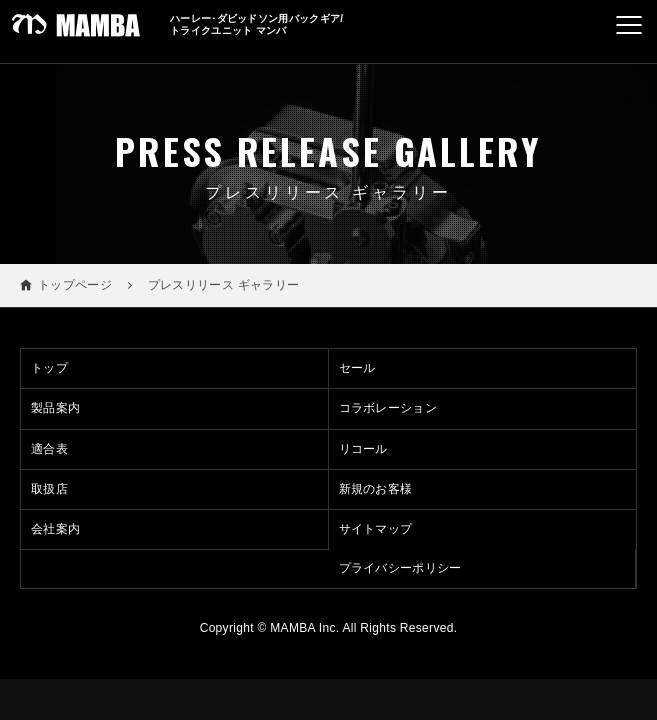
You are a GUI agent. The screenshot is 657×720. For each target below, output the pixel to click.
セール (357, 368)
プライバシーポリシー (400, 568)
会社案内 (55, 529)
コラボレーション (388, 408)
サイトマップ (376, 529)
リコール (363, 449)
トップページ (75, 285)
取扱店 (49, 489)
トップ (49, 368)
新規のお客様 (376, 489)
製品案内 (55, 408)
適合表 (49, 449)
